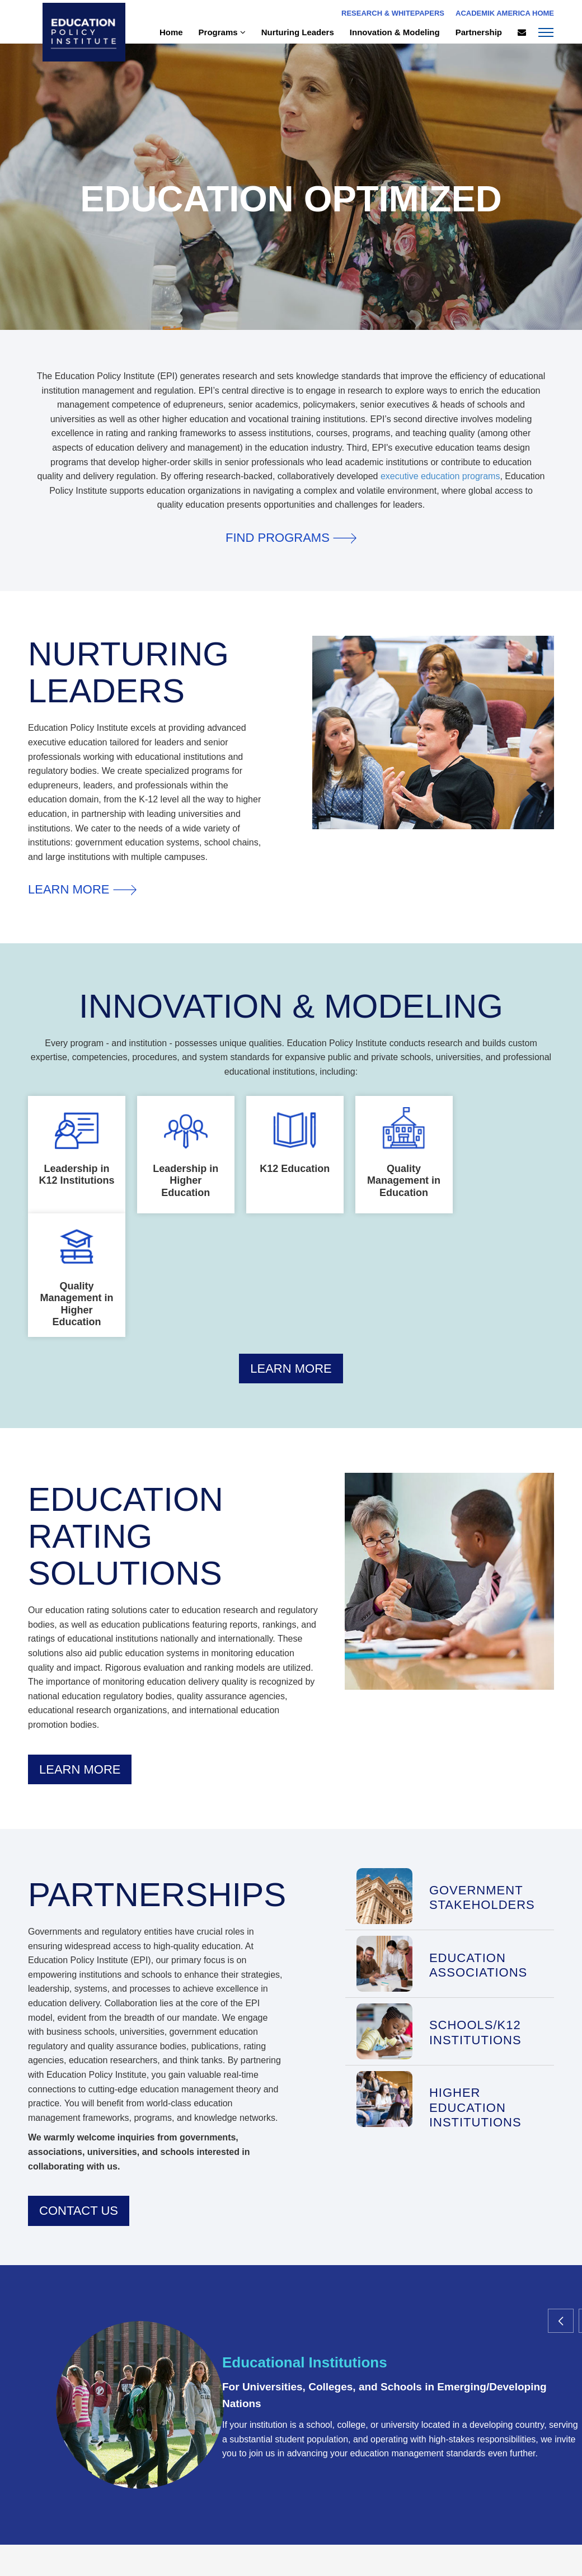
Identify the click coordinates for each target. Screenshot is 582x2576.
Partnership (479, 32)
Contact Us (78, 2211)
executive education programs (440, 476)
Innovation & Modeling (395, 32)
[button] (560, 2321)
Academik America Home (505, 13)
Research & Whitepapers (392, 13)
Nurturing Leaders (297, 32)
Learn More (82, 889)
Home (171, 32)
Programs (222, 32)
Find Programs (291, 538)
